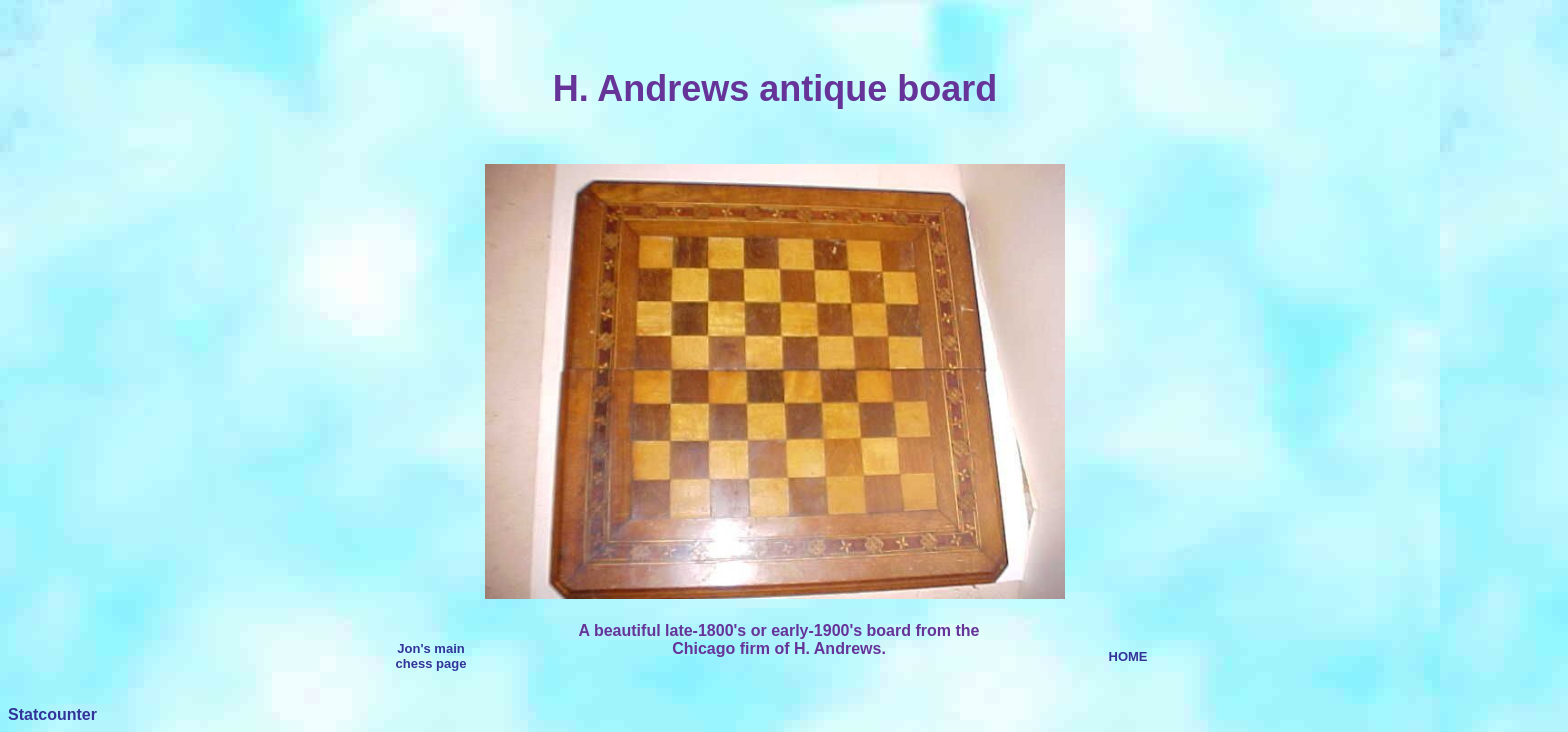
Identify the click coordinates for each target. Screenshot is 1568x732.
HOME (1128, 656)
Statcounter (52, 714)
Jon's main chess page (431, 656)
